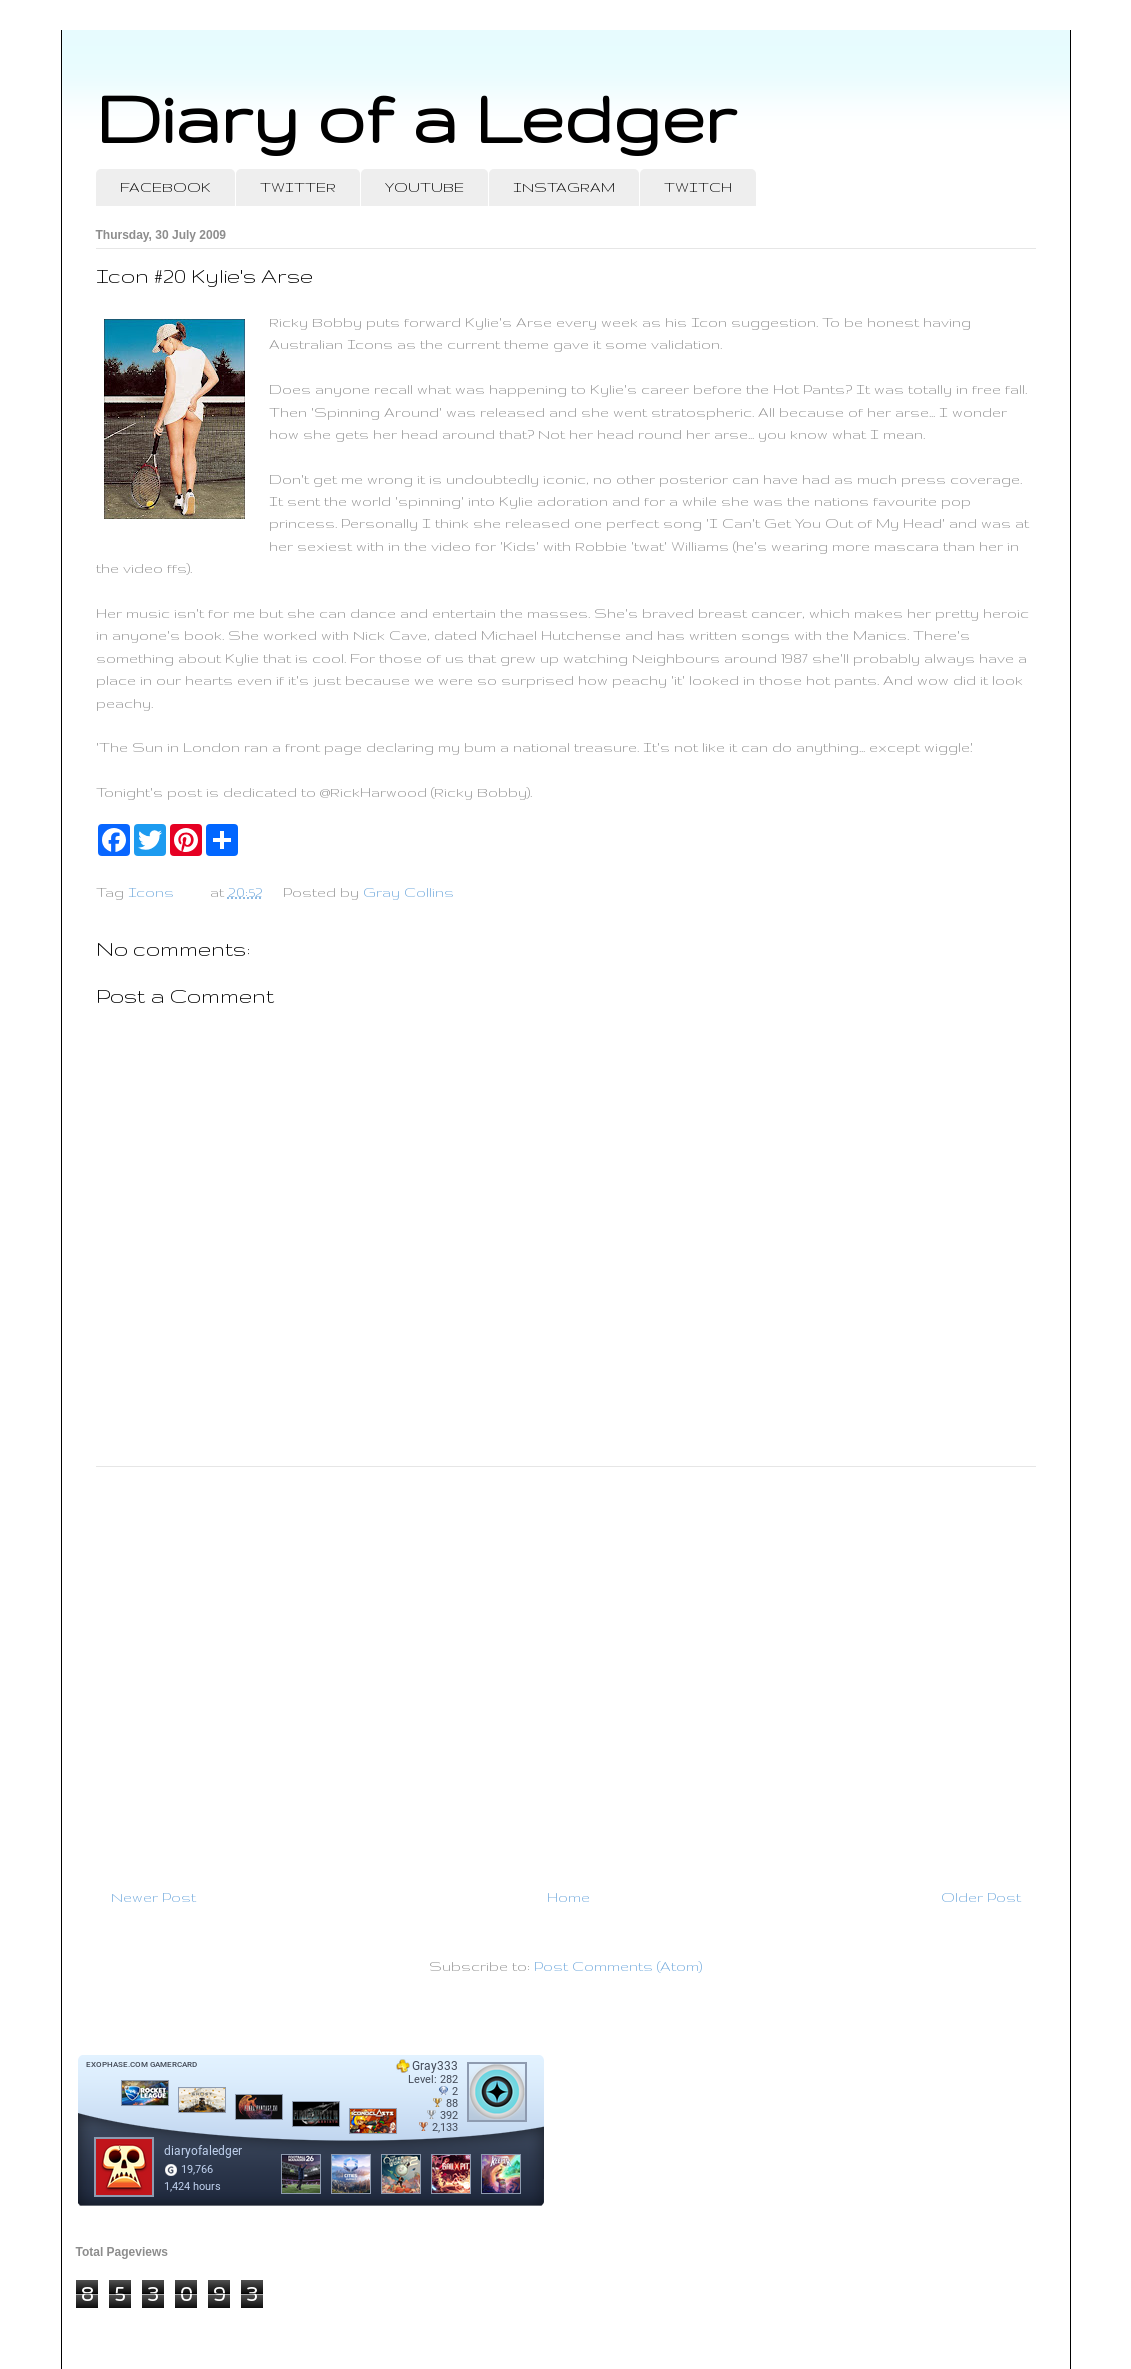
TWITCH (698, 187)
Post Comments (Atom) (618, 1966)
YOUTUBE (424, 187)
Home (568, 1897)
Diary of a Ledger (416, 117)
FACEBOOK (165, 187)
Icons (151, 892)
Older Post (981, 1897)
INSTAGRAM (564, 187)
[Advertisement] (566, 1669)
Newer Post (153, 1897)
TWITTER (298, 187)
